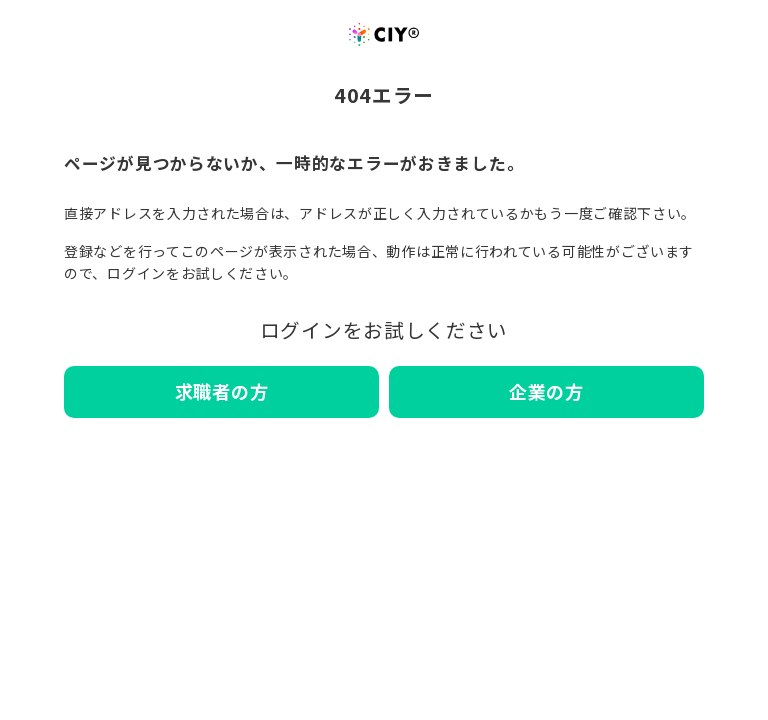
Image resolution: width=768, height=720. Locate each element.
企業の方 (546, 391)
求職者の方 (222, 391)
